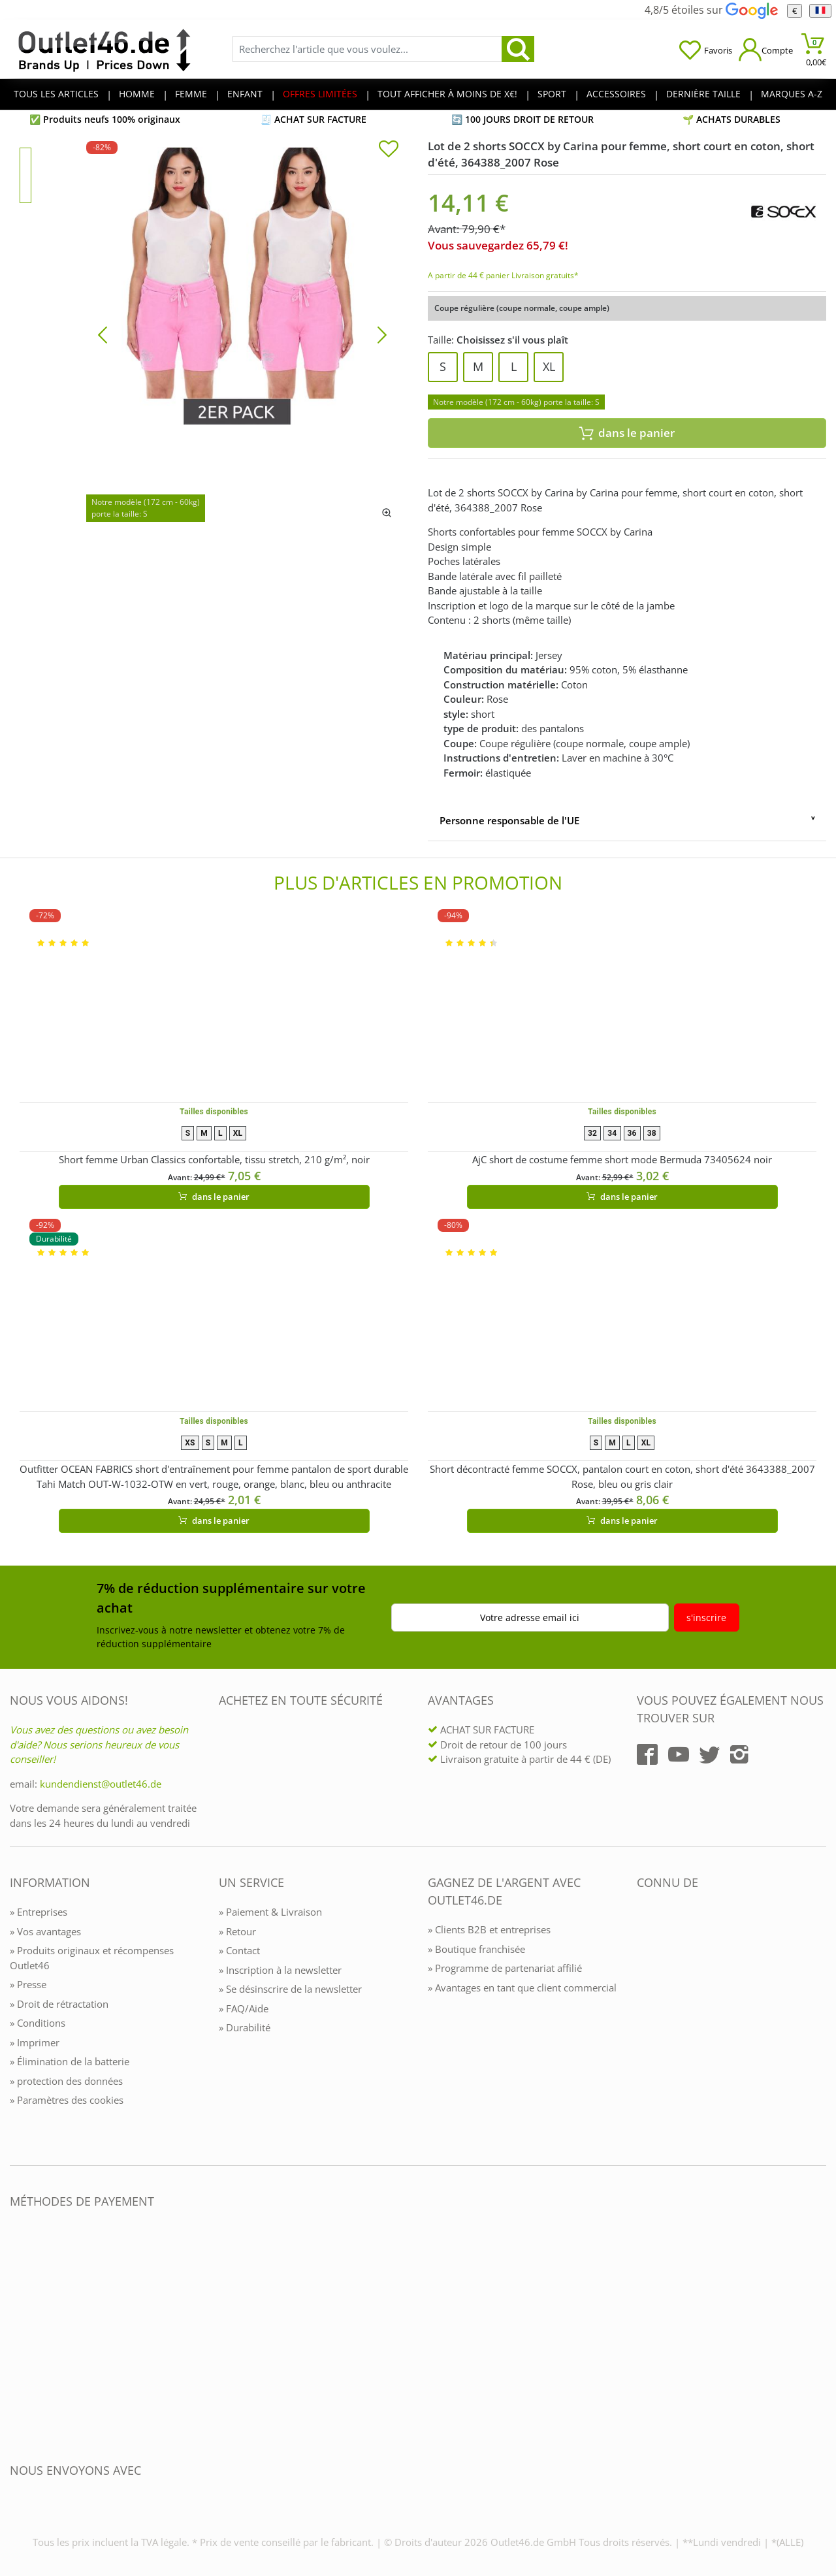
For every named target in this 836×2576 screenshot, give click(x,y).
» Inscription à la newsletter (280, 1969)
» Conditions (37, 2022)
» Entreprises (38, 1911)
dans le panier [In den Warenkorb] (627, 432)
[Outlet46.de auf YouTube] (678, 1754)
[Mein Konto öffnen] (766, 49)
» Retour (237, 1931)
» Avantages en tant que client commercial (522, 1987)
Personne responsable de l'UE (509, 820)
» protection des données (66, 2080)
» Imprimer (34, 2042)
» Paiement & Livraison (270, 1911)
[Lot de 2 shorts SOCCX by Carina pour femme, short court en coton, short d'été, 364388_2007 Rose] (242, 334)
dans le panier (213, 1196)
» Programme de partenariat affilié (505, 1967)
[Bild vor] (382, 333)
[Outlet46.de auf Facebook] (647, 1754)
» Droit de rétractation (59, 2003)
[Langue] (820, 11)
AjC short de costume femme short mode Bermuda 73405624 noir (622, 1159)
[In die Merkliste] (388, 150)
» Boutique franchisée (476, 1949)
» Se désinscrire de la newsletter (290, 1988)
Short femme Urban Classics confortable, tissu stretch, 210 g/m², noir (214, 1159)
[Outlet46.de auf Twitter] (709, 1754)
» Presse (28, 1984)
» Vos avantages (45, 1931)
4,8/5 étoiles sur (711, 10)
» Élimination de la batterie (69, 2061)
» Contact (239, 1950)
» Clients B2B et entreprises (489, 1929)
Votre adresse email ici (529, 1617)
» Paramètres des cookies (66, 2099)
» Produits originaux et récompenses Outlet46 (92, 1958)
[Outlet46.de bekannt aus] (646, 2024)
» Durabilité (244, 2027)
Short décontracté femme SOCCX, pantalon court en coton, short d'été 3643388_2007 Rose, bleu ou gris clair (622, 1476)
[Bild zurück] (102, 333)
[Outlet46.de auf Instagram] (739, 1754)
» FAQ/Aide (243, 2008)
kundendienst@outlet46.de (100, 1783)
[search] (518, 49)
